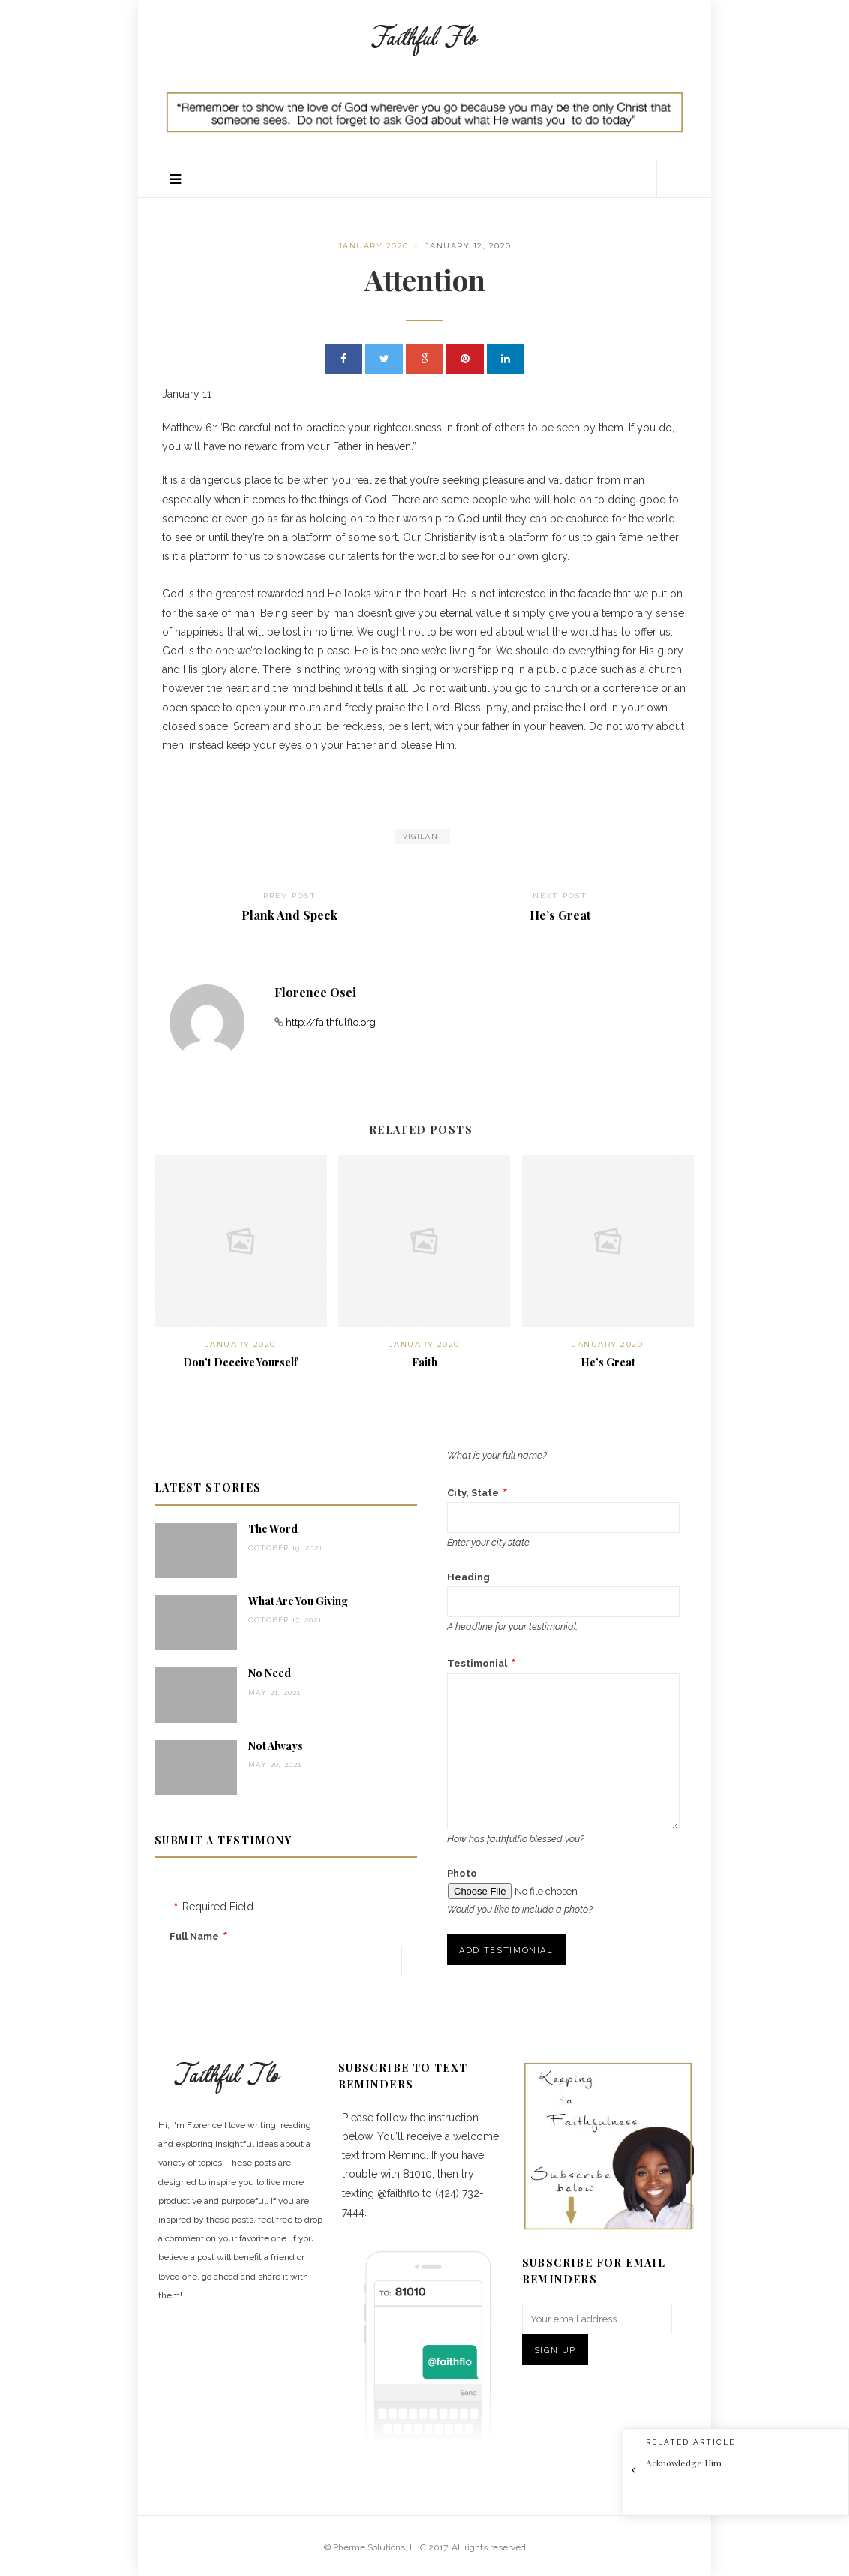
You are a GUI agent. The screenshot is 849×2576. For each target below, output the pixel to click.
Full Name (194, 1936)
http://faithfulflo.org (331, 1022)
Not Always (275, 1746)
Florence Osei (315, 992)
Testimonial (477, 1663)
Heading (468, 1577)
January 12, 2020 (468, 246)
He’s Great (607, 1362)
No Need (269, 1673)
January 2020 (373, 246)
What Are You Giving (298, 1601)
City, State (473, 1492)
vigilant (423, 836)
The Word (273, 1529)
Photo (462, 1873)
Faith (424, 1362)
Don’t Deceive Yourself (240, 1362)
